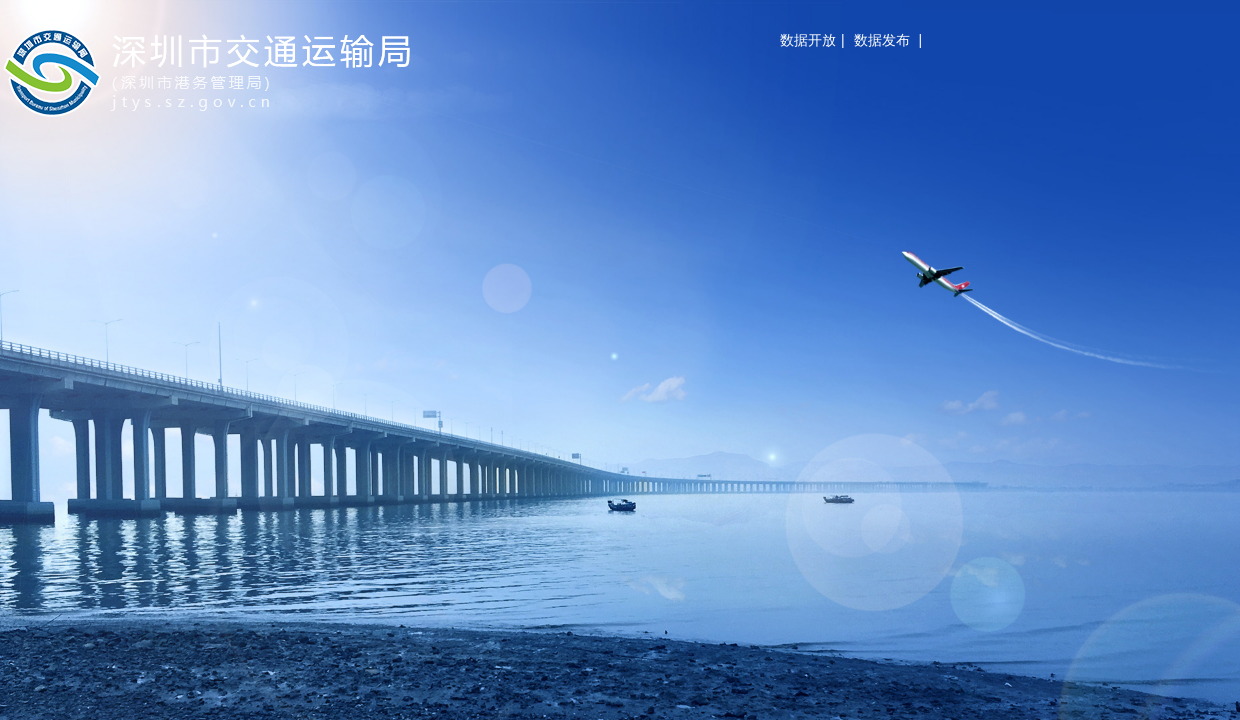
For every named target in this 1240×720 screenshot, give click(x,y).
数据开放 (808, 40)
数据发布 (882, 40)
